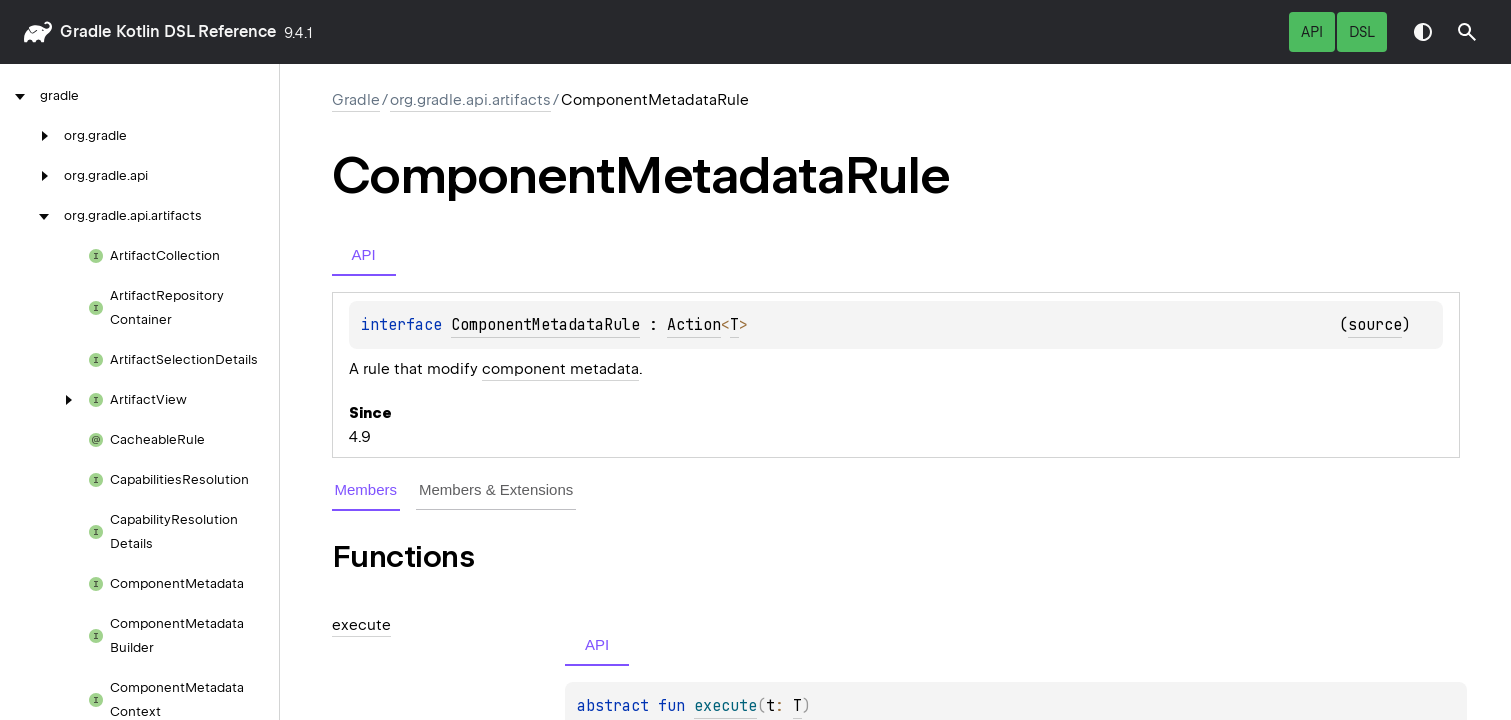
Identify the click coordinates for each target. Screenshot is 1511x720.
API (1312, 32)
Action (694, 325)
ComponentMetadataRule (545, 325)
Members (366, 489)
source (1375, 325)
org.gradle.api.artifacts (470, 100)
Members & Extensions (496, 489)
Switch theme (1423, 32)
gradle (85, 31)
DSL (1362, 32)
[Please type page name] (1467, 32)
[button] (1467, 32)
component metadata (560, 369)
